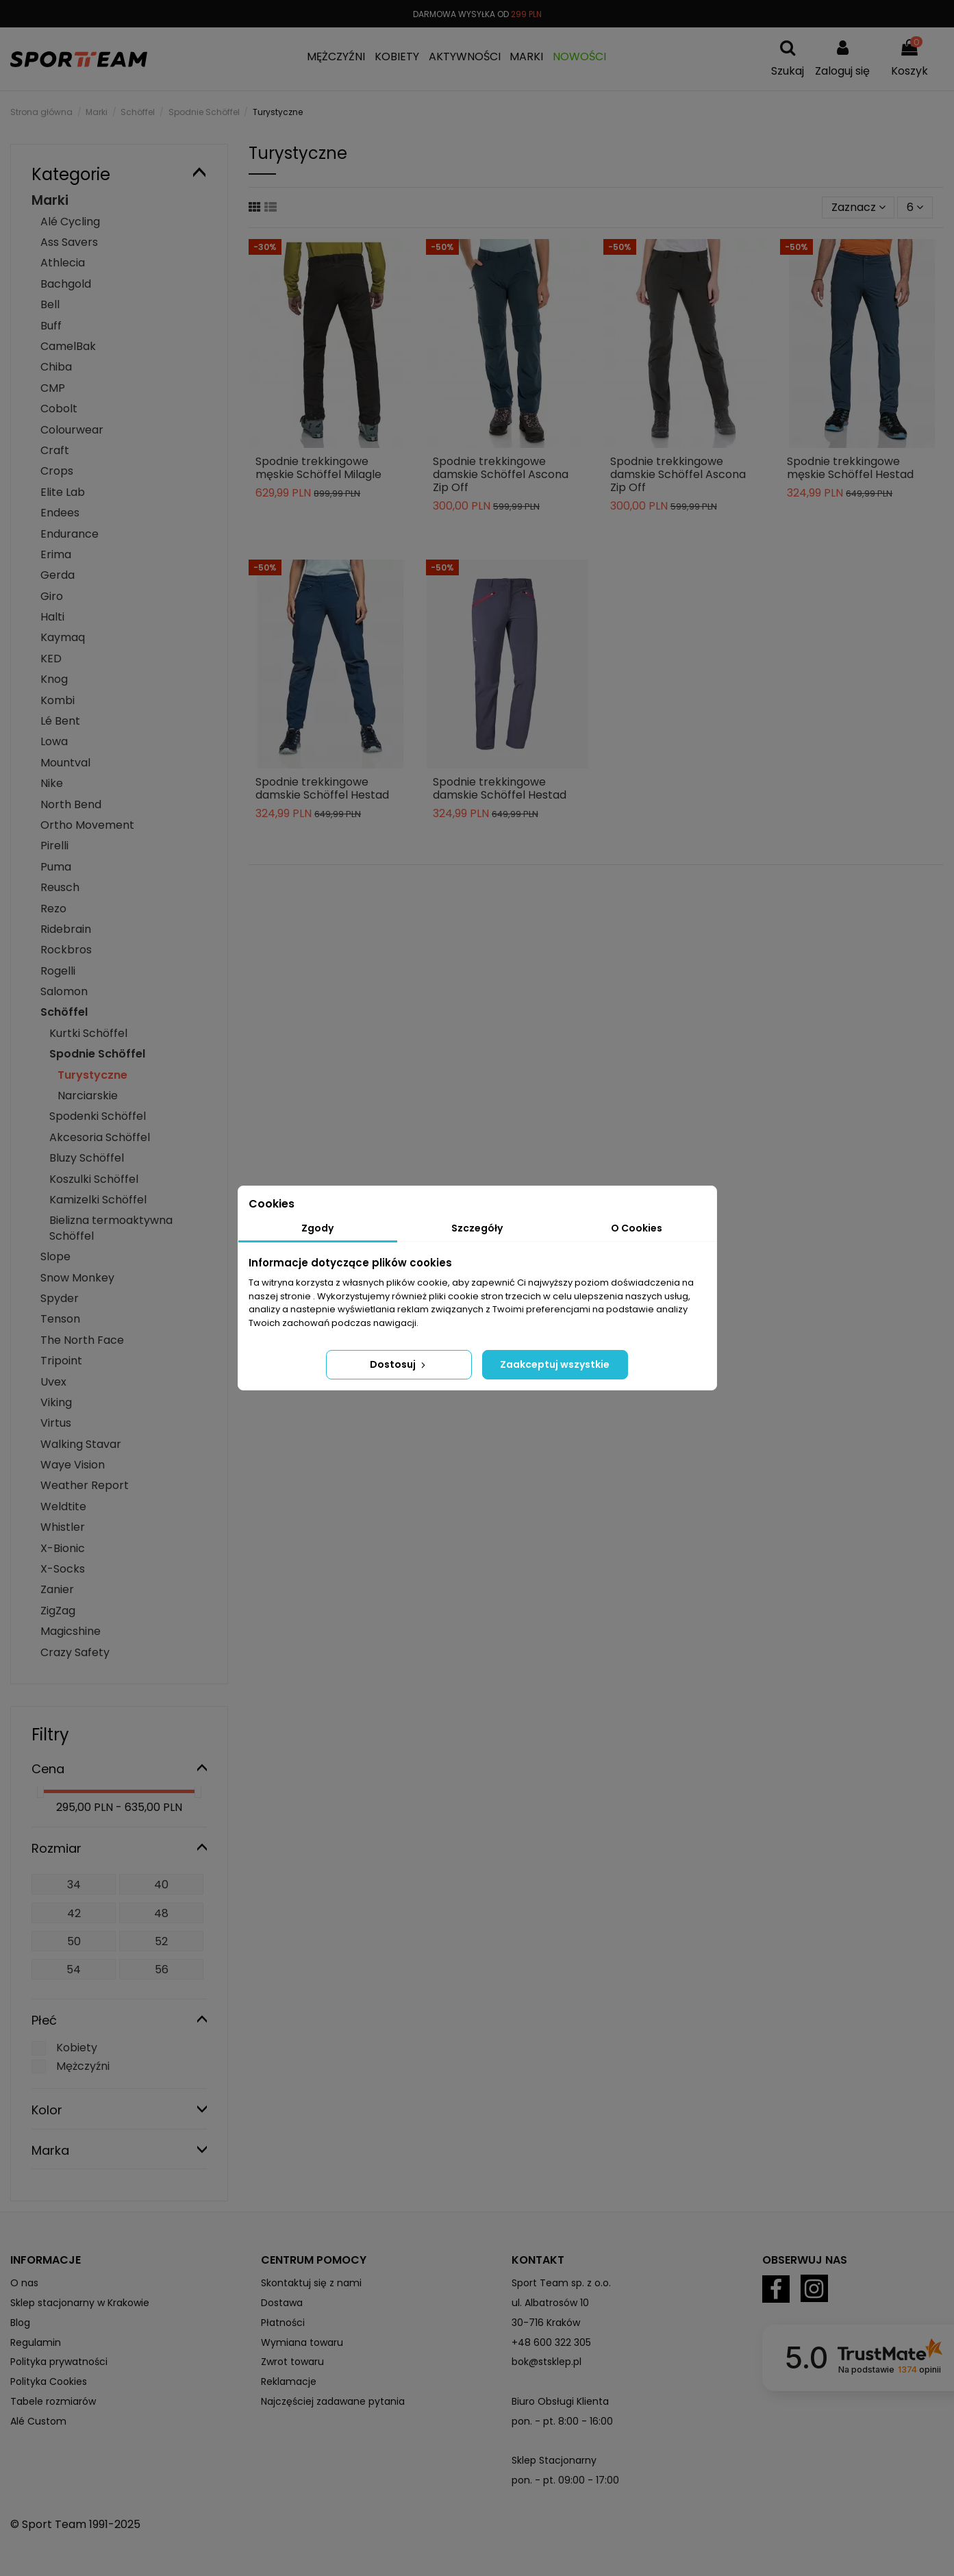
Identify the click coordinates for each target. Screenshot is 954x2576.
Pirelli (54, 845)
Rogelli (57, 971)
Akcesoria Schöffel (99, 1137)
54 (73, 1969)
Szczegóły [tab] (477, 1228)
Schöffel (64, 1012)
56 (161, 1969)
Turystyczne (92, 1075)
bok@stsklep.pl (546, 2361)
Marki (50, 200)
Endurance (69, 534)
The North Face (82, 1340)
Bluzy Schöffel (86, 1158)
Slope (55, 1256)
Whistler (62, 1527)
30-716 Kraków (546, 2322)
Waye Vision (72, 1465)
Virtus (55, 1423)
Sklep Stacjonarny (554, 2460)
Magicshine (70, 1631)
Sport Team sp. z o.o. (561, 2283)
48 (161, 1913)
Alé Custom (38, 2421)
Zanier (57, 1589)
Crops (56, 471)
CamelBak (68, 346)
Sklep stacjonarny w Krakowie (79, 2303)
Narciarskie (88, 1095)
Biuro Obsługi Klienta (560, 2401)
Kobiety (76, 2047)
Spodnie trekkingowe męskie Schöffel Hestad (850, 467)
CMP (52, 388)
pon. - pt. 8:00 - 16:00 (562, 2421)
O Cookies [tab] (636, 1228)
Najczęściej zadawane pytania (333, 2401)
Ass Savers (69, 242)
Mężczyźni (83, 2066)
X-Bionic (62, 1548)
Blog (20, 2322)
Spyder (59, 1298)
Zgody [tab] (317, 1228)
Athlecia (62, 263)
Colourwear (71, 430)
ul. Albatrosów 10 (550, 2303)
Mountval (65, 763)
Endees (59, 513)
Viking (56, 1402)
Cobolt (58, 408)
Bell (50, 304)
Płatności (283, 2322)
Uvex (53, 1382)
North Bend (70, 804)
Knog (54, 679)
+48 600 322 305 (551, 2342)
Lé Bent (60, 721)
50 (74, 1941)
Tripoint (61, 1360)
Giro (51, 596)
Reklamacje (288, 2381)
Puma (55, 867)
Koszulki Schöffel (93, 1179)
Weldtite (63, 1506)
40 (161, 1884)
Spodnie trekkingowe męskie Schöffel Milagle (318, 467)
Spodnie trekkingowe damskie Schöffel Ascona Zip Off (500, 474)
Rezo (53, 908)
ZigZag (57, 1610)
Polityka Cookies (48, 2381)
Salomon (64, 991)
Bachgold (65, 284)
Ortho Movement (87, 825)
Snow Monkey (77, 1278)
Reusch (59, 887)
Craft (54, 450)
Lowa (54, 741)
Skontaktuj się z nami (311, 2283)
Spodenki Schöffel (97, 1116)
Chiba (56, 367)
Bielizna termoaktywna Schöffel (111, 1227)
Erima (55, 554)
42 (74, 1913)
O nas (24, 2283)
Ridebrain (65, 929)
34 (74, 1884)
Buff (51, 326)
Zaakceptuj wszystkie (555, 1364)
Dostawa (282, 2303)
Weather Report (84, 1485)
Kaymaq (62, 637)
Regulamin (35, 2342)
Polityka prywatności (59, 2361)
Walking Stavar (80, 1444)
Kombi (57, 700)
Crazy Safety (75, 1652)
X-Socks (62, 1569)
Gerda (57, 575)
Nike (51, 783)
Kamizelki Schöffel (98, 1200)
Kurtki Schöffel (88, 1033)
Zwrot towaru (292, 2361)
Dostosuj (399, 1364)
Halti (52, 617)
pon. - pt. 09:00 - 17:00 (565, 2480)
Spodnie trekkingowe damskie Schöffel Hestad (322, 788)
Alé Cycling (70, 221)
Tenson (60, 1319)
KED (51, 658)
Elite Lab (62, 492)
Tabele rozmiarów (53, 2401)
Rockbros (66, 950)
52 (161, 1941)
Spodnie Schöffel (97, 1054)
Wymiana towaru (302, 2342)
